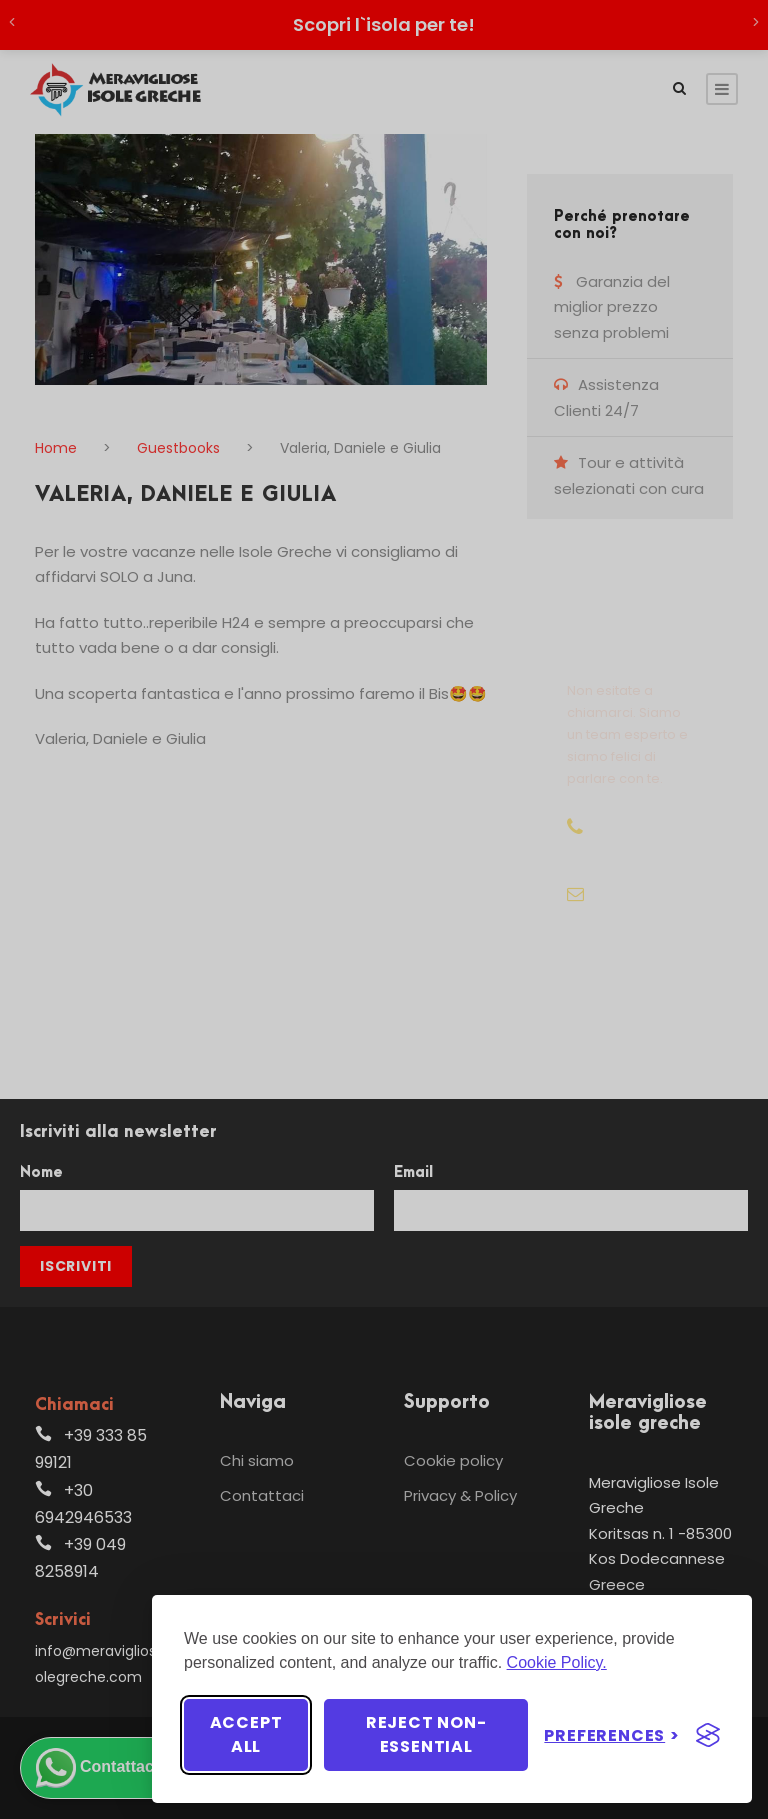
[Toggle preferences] (612, 1735)
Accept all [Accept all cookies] (246, 1734)
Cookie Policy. (557, 1662)
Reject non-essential (426, 1734)
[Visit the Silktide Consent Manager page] (708, 1735)
